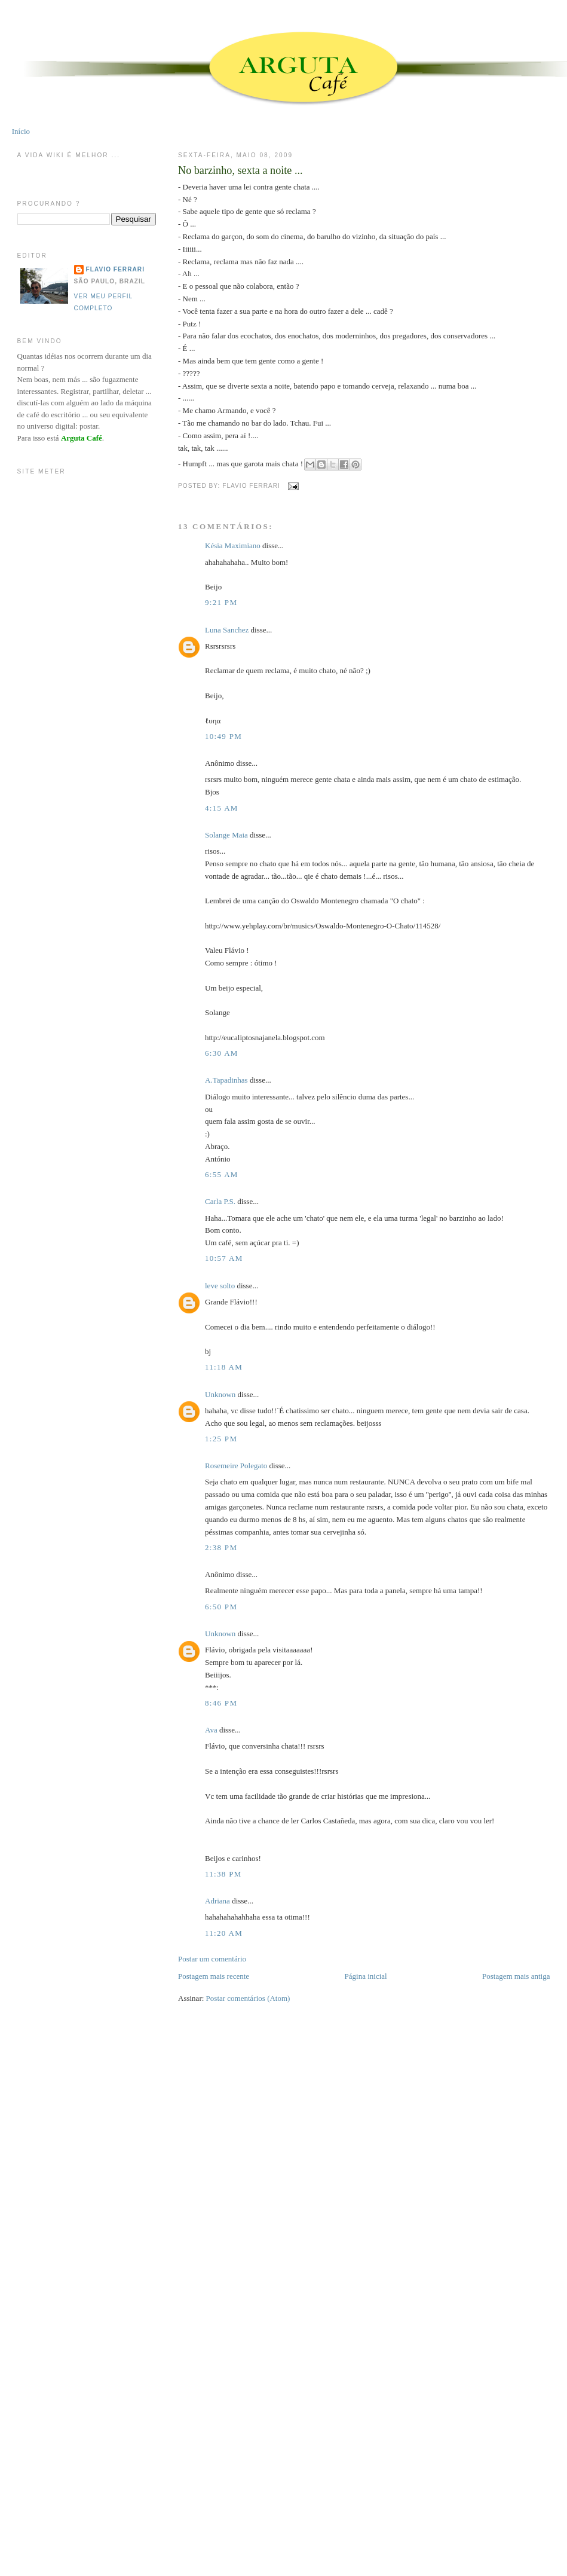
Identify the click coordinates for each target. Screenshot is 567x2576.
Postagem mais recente (213, 1976)
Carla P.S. (220, 1201)
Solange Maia (226, 834)
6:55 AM (221, 1174)
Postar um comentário (212, 1958)
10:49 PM (223, 736)
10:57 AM (224, 1258)
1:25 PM (221, 1438)
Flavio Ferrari (115, 269)
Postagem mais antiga (516, 1976)
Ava (211, 1729)
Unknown (220, 1394)
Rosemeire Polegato (236, 1465)
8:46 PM (221, 1702)
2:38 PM (221, 1547)
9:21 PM (221, 602)
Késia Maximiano (232, 545)
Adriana (217, 1900)
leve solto (220, 1285)
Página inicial (366, 1976)
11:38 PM (223, 1873)
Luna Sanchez (227, 629)
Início (21, 131)
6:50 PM (221, 1606)
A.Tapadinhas (226, 1079)
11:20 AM (224, 1933)
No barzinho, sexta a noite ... (240, 170)
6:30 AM (221, 1053)
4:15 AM (221, 807)
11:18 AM (224, 1366)
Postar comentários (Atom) (248, 1998)
